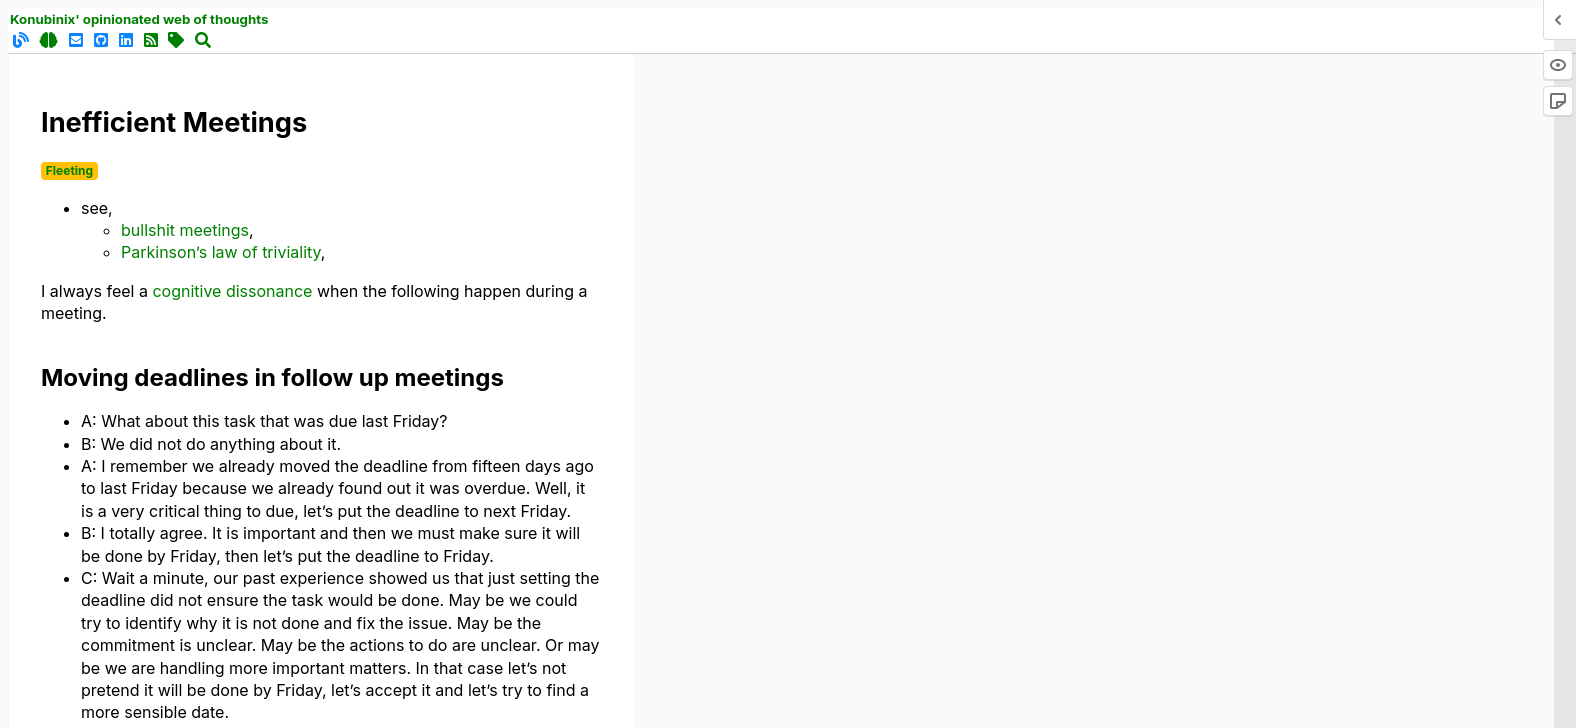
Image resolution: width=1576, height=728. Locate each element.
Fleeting (69, 170)
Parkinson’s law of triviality (221, 252)
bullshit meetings (185, 230)
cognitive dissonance (232, 291)
